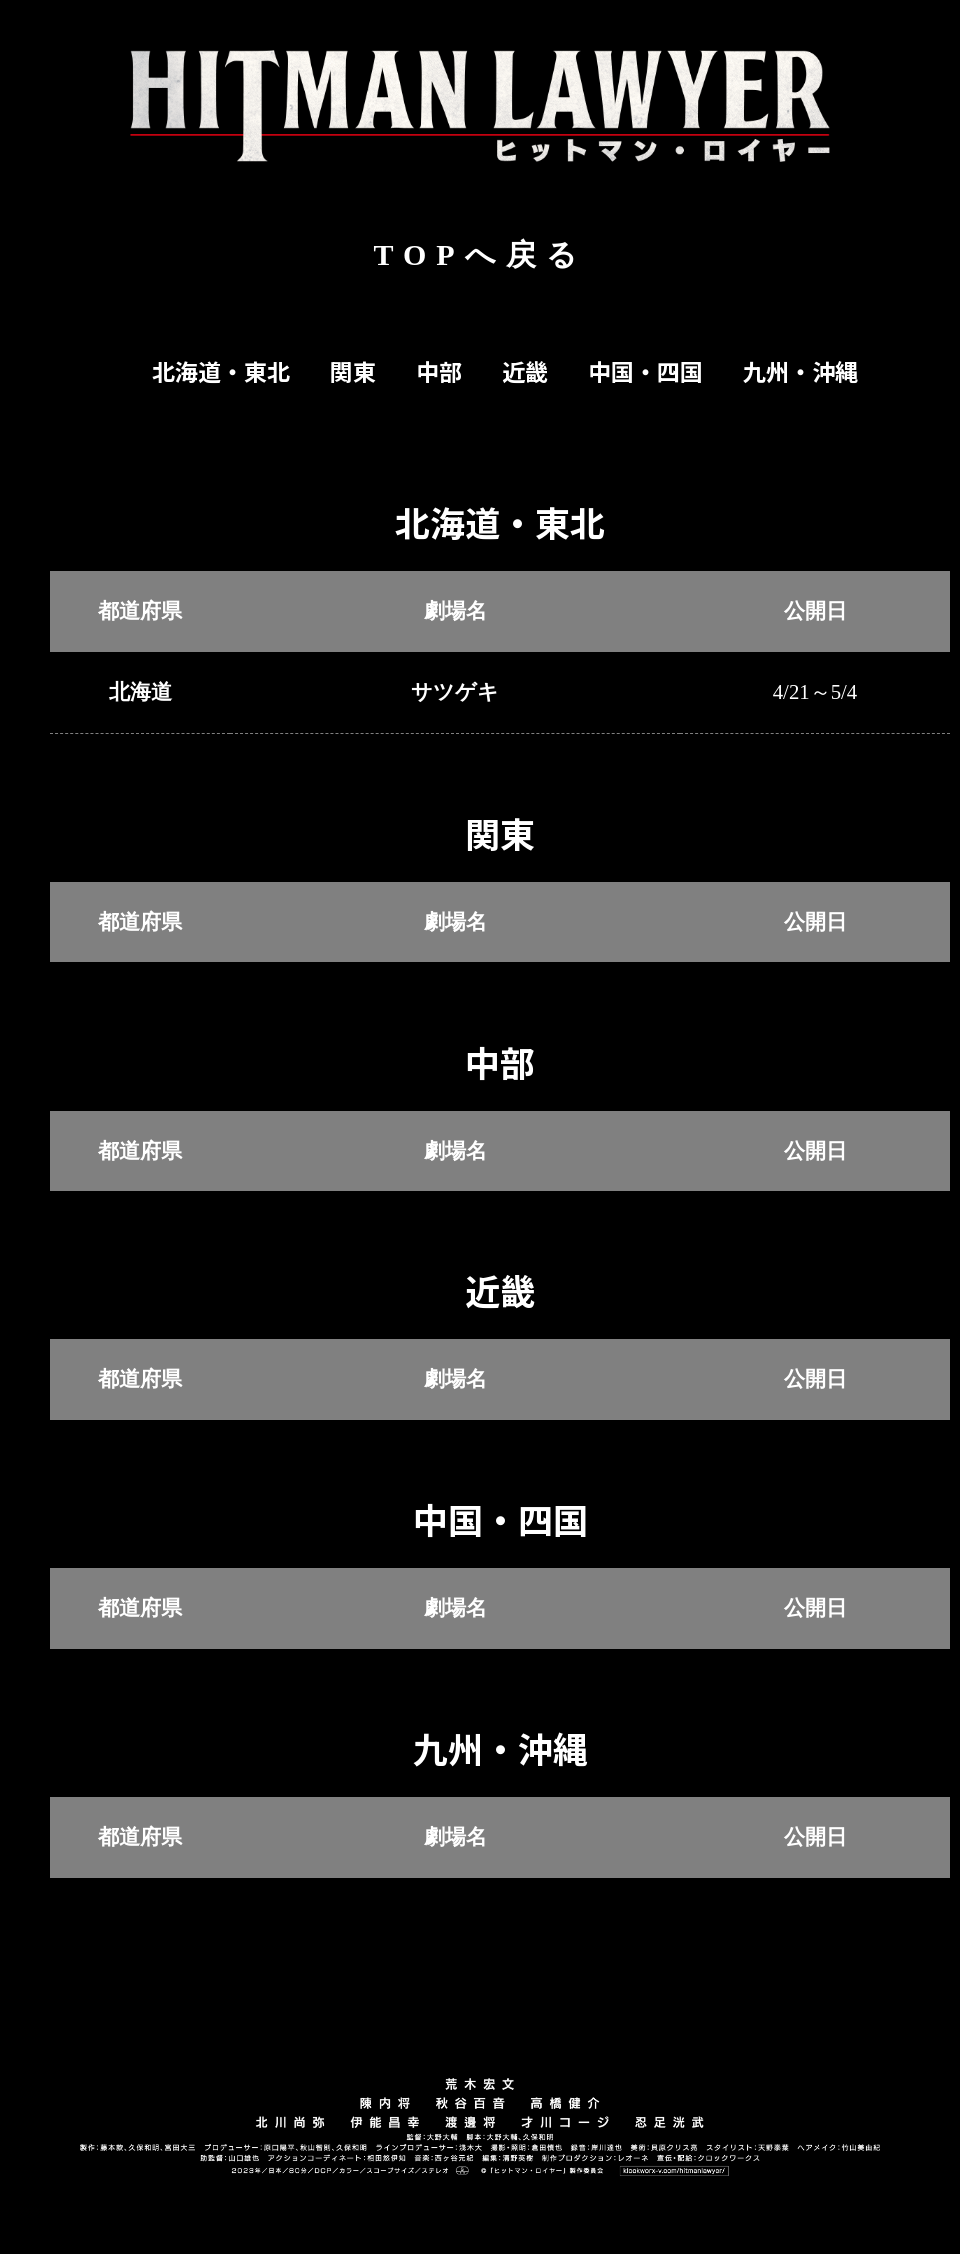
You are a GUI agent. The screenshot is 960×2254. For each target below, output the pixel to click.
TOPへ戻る (479, 254)
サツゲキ (455, 691)
